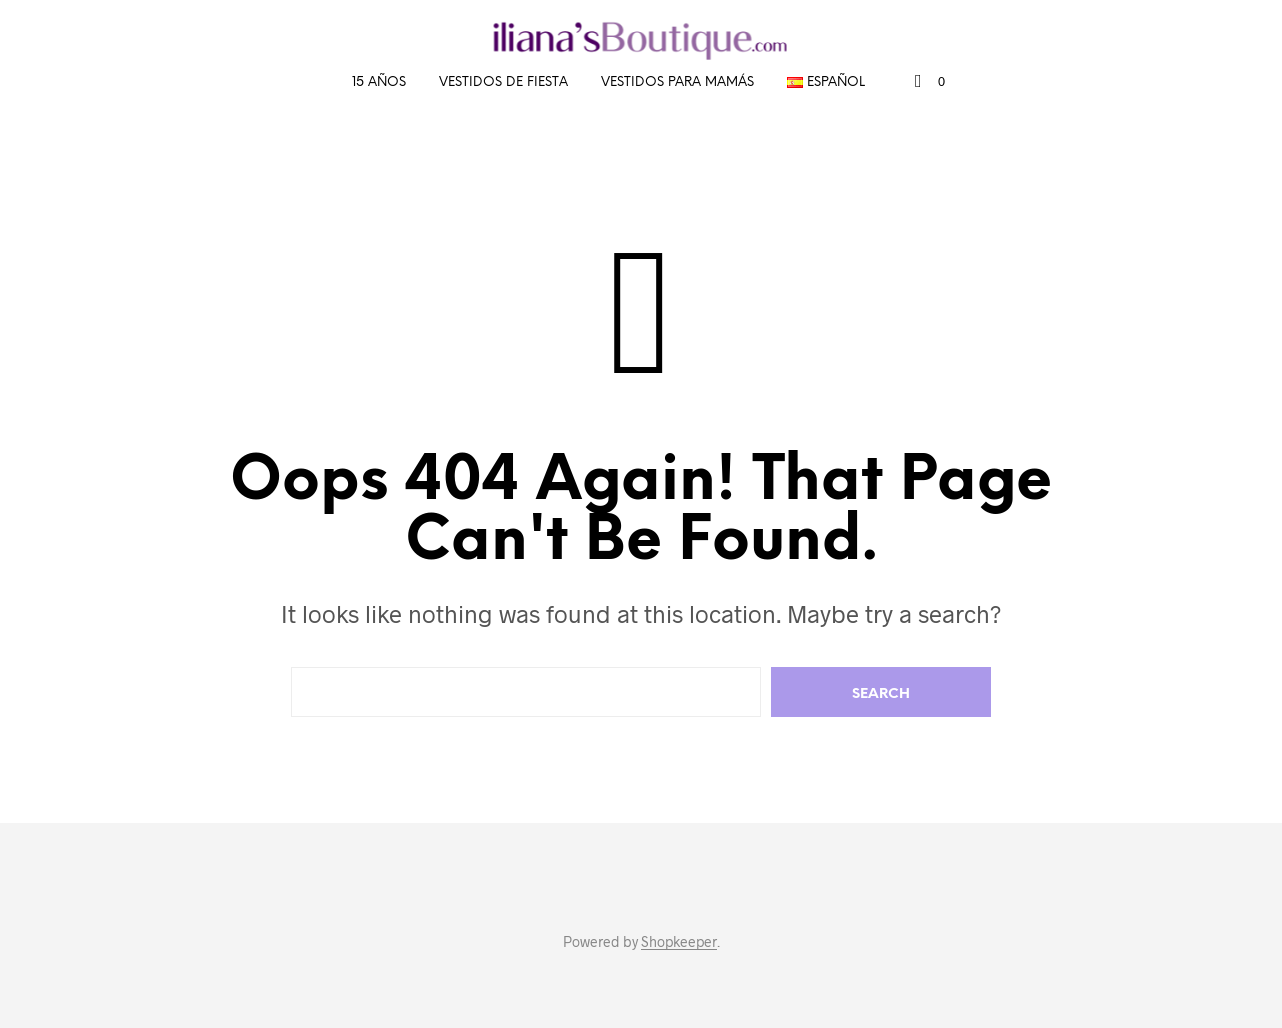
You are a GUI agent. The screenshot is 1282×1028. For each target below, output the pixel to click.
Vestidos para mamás (677, 82)
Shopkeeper (679, 942)
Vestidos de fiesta (503, 82)
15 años (379, 82)
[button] (930, 82)
